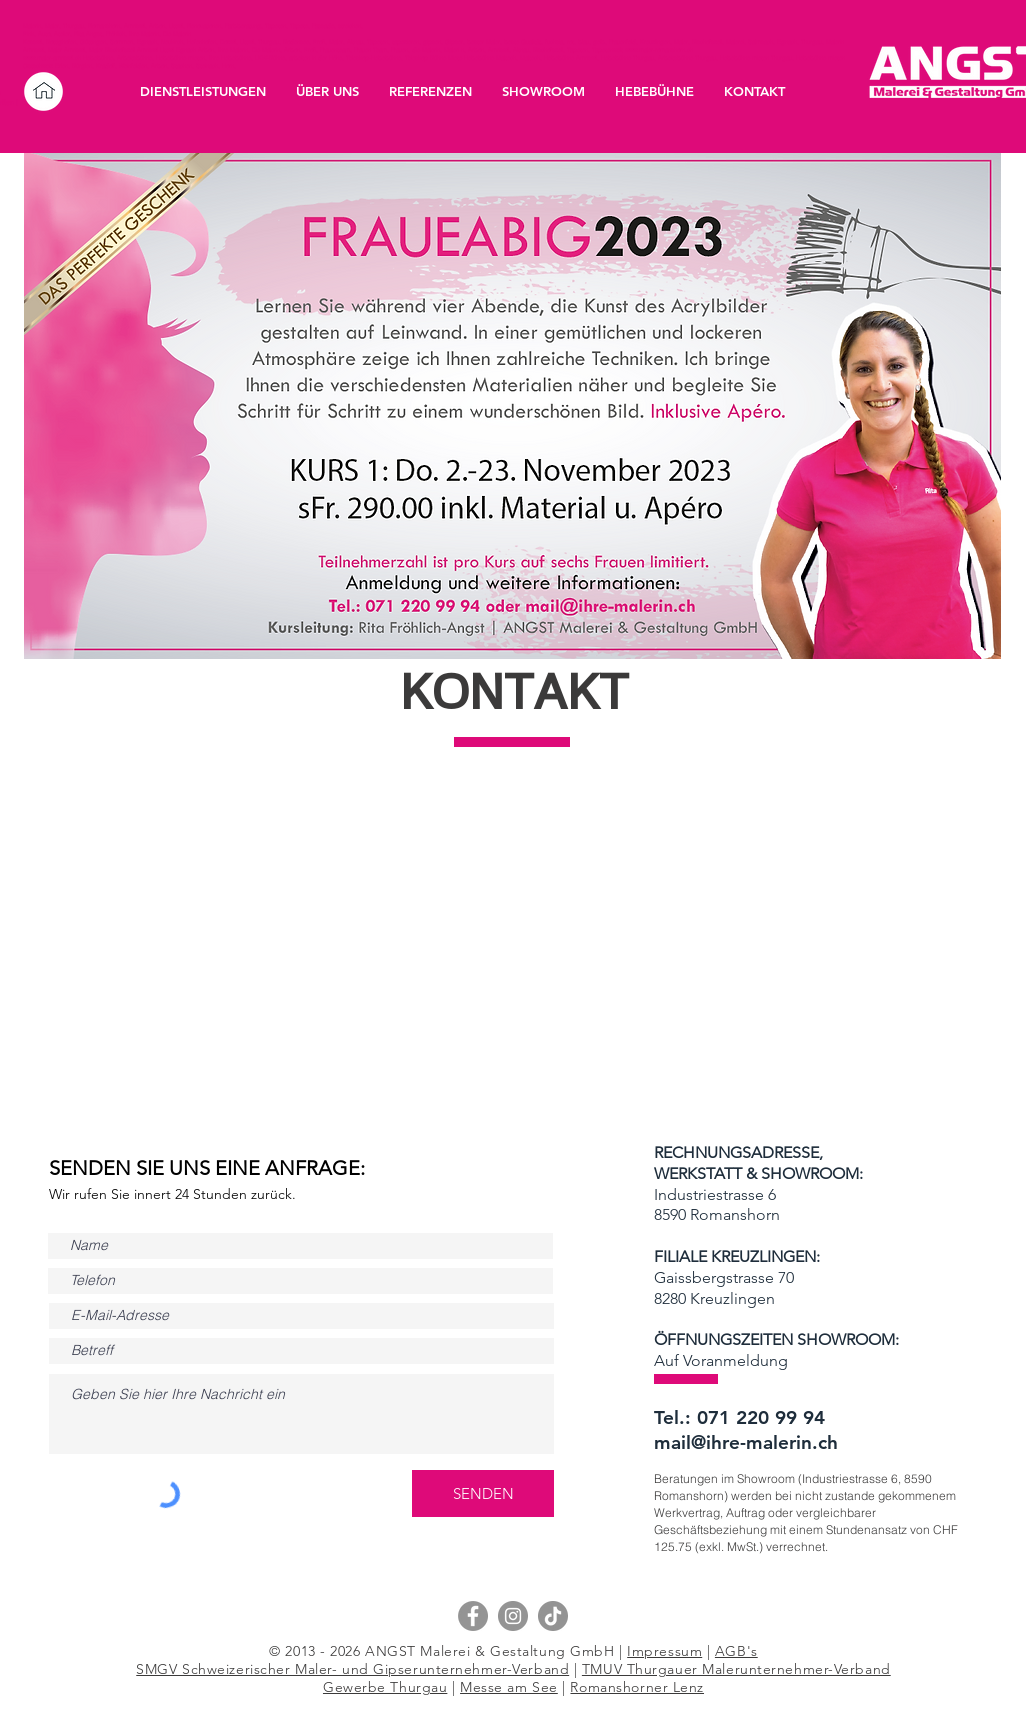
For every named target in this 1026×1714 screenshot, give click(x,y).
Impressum (664, 1651)
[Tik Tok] (553, 1616)
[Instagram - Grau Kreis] (513, 1616)
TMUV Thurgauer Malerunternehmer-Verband (736, 1669)
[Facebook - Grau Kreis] (473, 1616)
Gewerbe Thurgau (385, 1687)
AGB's (736, 1651)
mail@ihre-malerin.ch (746, 1442)
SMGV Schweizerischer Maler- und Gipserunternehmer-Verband (352, 1669)
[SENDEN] (483, 1493)
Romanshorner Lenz (637, 1687)
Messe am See (509, 1687)
